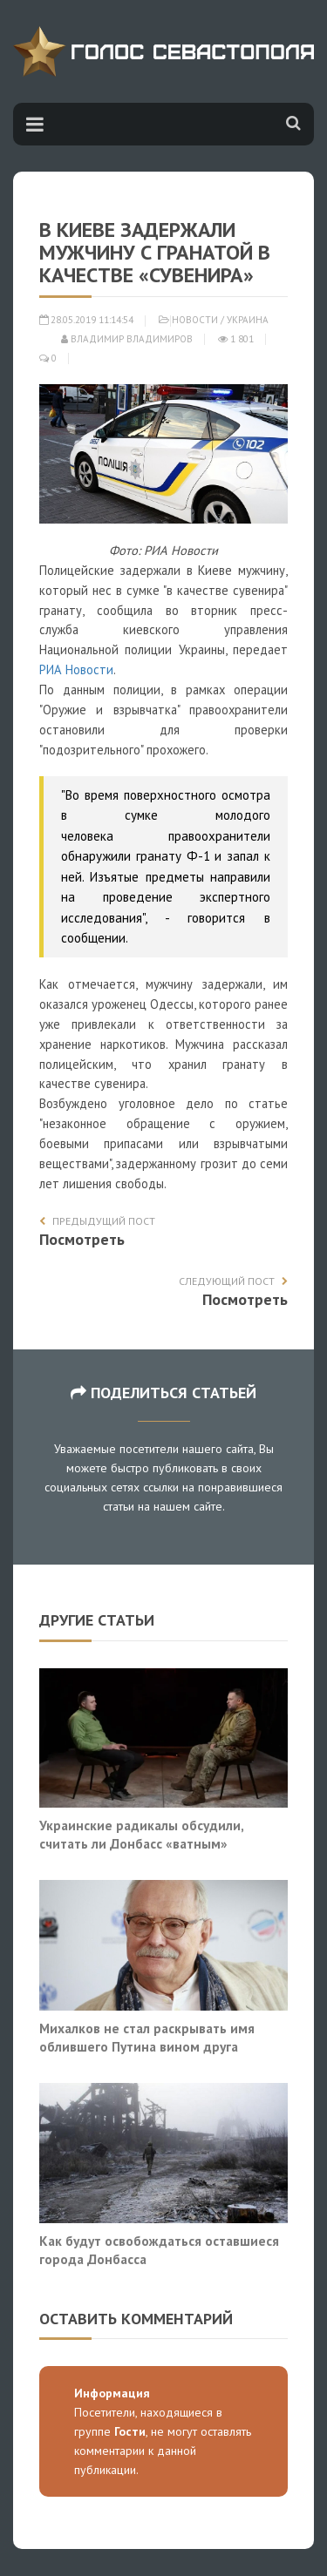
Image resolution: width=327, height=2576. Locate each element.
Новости (195, 320)
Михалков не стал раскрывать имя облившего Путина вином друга (147, 2037)
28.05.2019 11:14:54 (86, 320)
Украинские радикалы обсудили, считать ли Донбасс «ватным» (141, 1834)
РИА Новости (76, 669)
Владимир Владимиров (127, 339)
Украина (248, 320)
